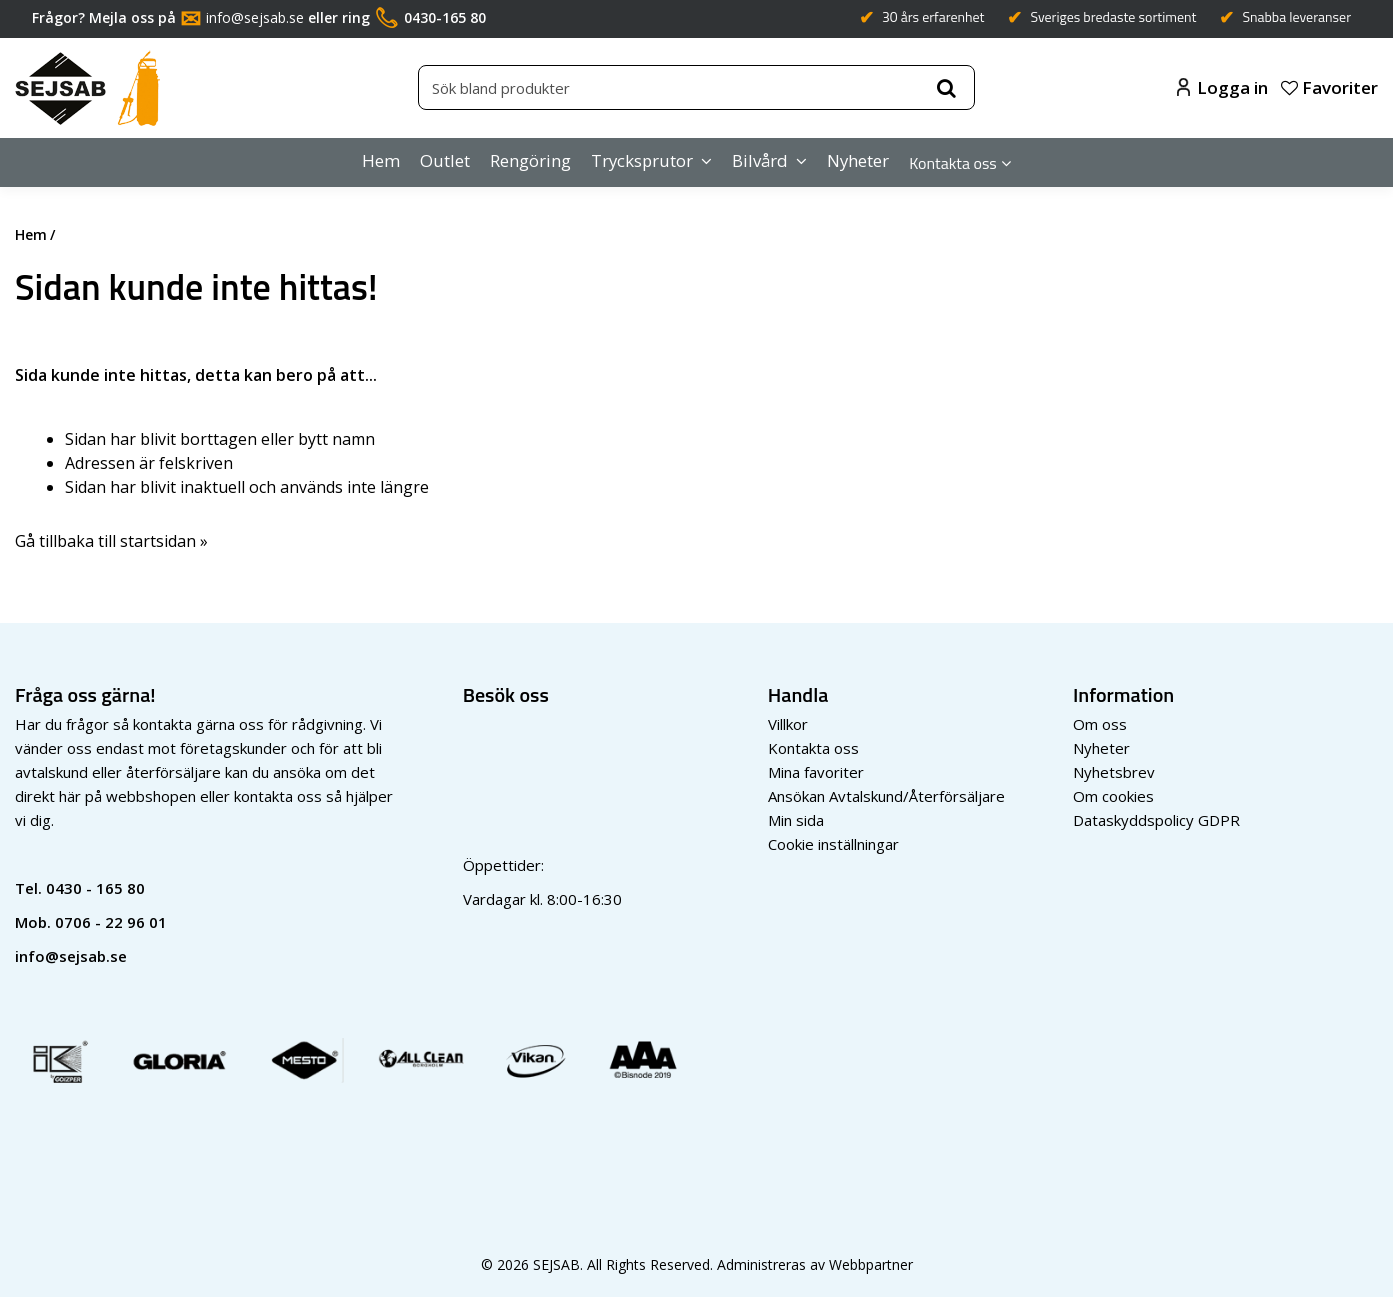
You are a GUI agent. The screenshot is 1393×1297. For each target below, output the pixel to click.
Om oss (1100, 724)
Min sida (796, 820)
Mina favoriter (816, 772)
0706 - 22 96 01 (111, 922)
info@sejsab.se (255, 17)
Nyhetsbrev (1114, 772)
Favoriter (1329, 87)
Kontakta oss (953, 163)
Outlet (445, 160)
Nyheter (858, 160)
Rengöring (530, 160)
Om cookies (1113, 796)
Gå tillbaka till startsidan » (111, 541)
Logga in (1222, 87)
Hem (381, 160)
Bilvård (760, 160)
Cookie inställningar (833, 844)
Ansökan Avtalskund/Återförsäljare (886, 796)
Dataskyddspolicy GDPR (1156, 820)
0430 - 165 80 (95, 888)
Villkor (788, 724)
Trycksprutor (642, 160)
